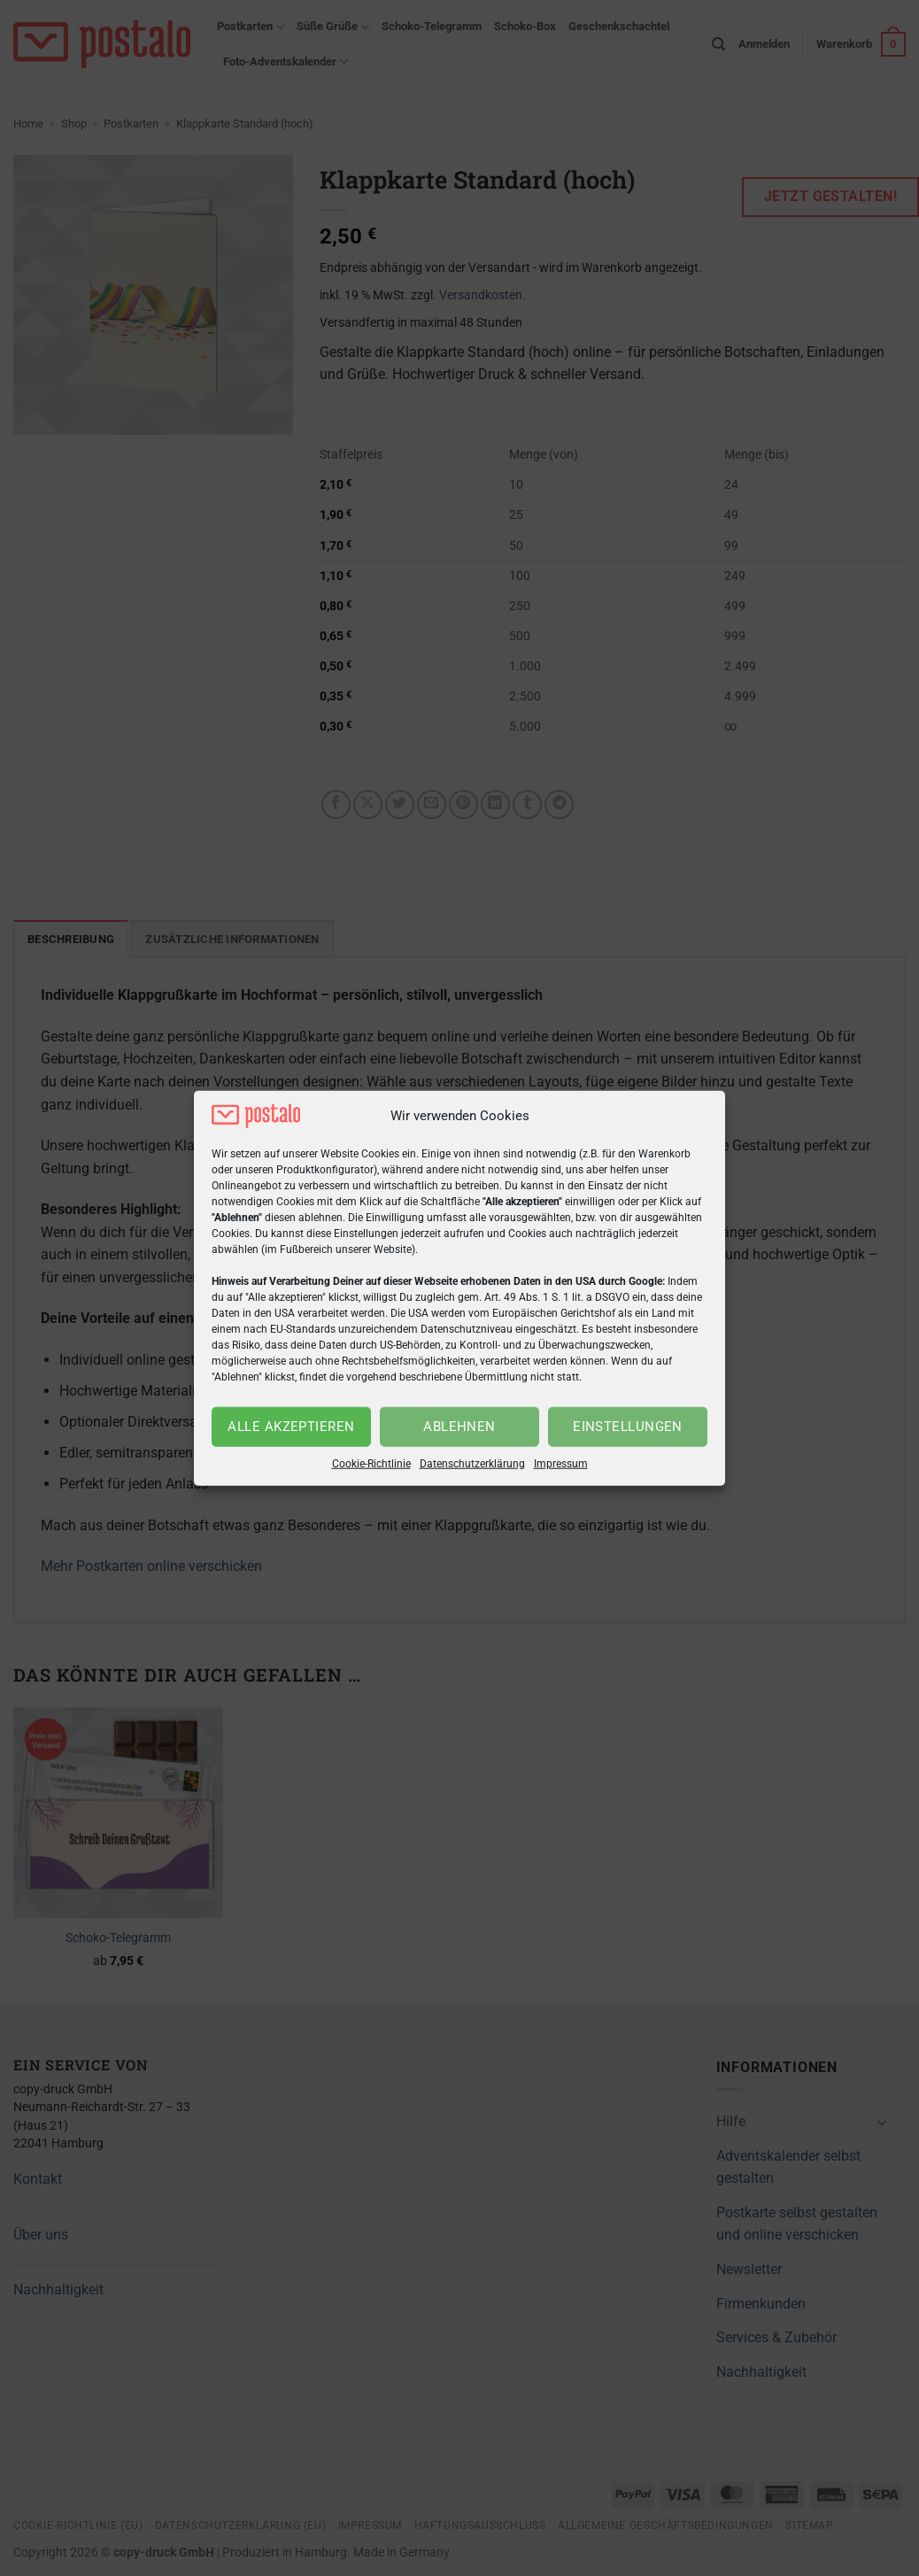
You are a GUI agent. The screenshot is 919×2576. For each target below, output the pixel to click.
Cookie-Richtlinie (371, 1464)
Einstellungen (628, 1427)
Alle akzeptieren (291, 1427)
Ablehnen (459, 1427)
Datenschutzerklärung (472, 1464)
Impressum (561, 1464)
